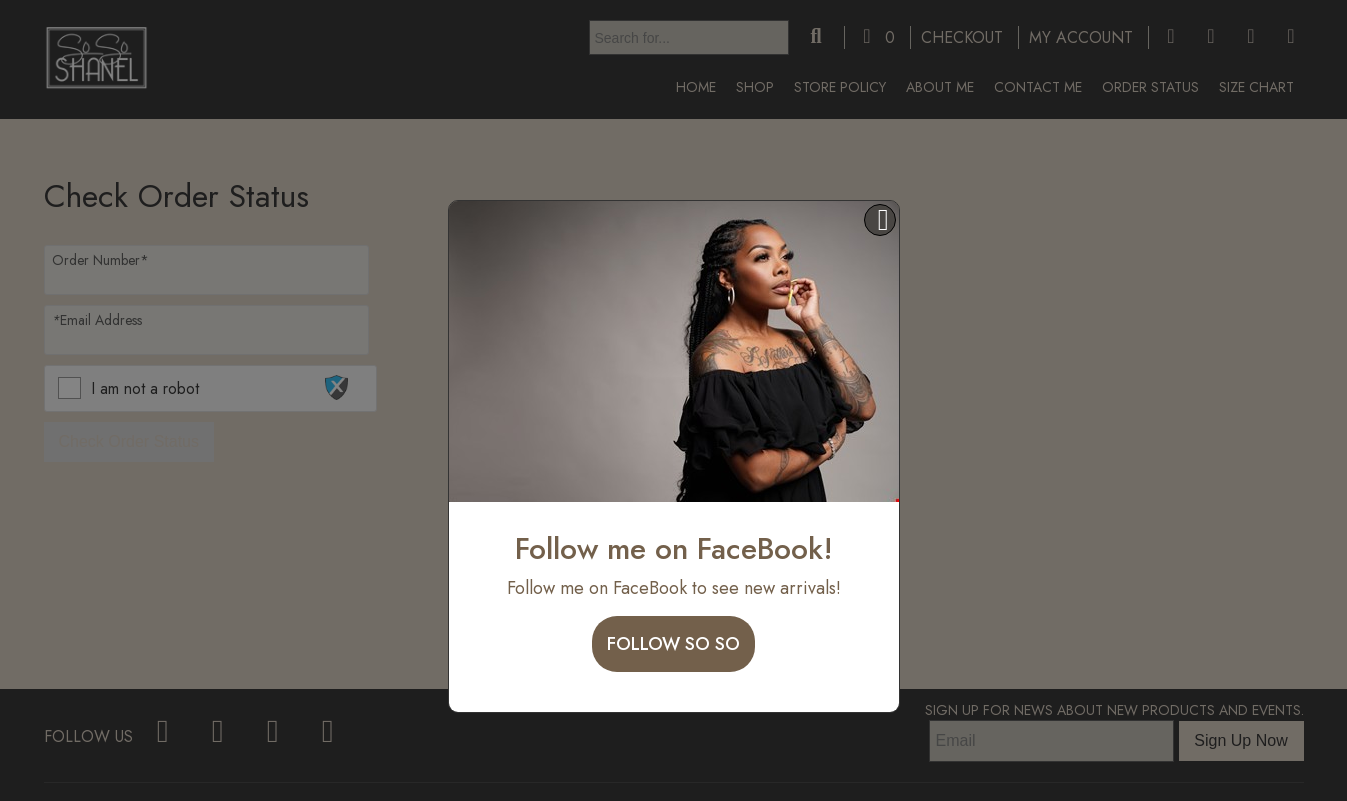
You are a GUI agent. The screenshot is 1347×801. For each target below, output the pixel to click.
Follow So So (673, 644)
